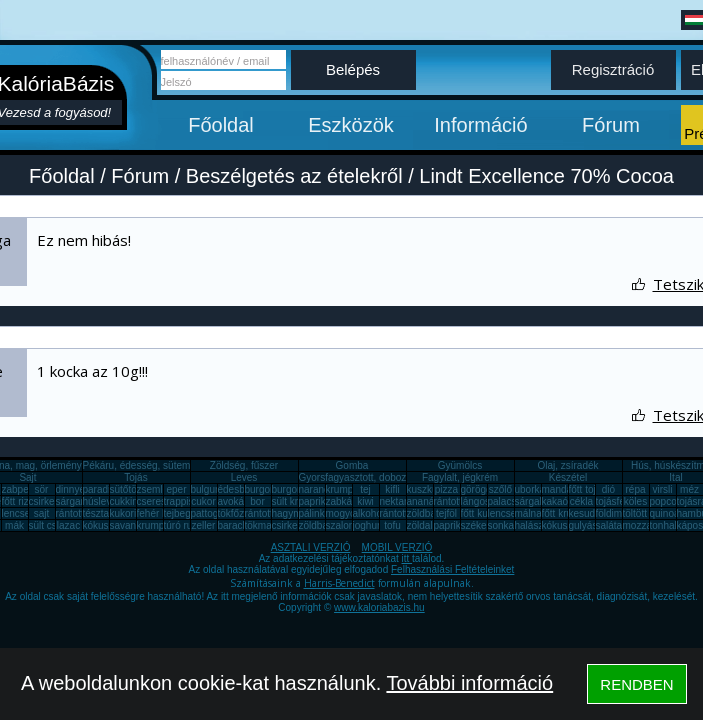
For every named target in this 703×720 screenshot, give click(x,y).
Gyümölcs (460, 465)
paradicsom (109, 489)
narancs (317, 489)
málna (528, 513)
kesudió (586, 513)
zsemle (153, 489)
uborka (530, 489)
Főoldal (221, 125)
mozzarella (647, 525)
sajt (42, 513)
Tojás (135, 477)
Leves (244, 477)
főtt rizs (18, 501)
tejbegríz (183, 513)
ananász (426, 501)
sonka (501, 525)
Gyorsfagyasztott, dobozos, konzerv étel (388, 477)
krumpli (342, 489)
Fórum (611, 125)
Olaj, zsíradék (567, 465)
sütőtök (126, 489)
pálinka (315, 513)
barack (233, 525)
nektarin (398, 501)
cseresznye (162, 501)
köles (635, 501)
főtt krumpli (566, 513)
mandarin (563, 489)
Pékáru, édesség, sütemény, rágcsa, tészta (178, 465)
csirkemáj (50, 501)
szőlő (500, 489)
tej (365, 489)
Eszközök (351, 125)
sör (42, 489)
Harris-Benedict (339, 583)
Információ (480, 125)
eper (176, 489)
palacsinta (510, 501)
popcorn (668, 501)
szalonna (346, 525)
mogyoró (345, 513)
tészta (96, 513)
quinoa (665, 513)
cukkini (125, 501)
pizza (446, 489)
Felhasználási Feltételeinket (452, 569)
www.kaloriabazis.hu (379, 607)
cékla (581, 501)
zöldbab (424, 513)
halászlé (533, 525)
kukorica (128, 513)
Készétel (568, 477)
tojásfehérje (622, 501)
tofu (392, 525)
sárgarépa (78, 501)
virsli (663, 489)
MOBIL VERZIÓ (397, 547)
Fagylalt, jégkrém (460, 477)
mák (14, 525)
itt (407, 558)
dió (608, 489)
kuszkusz (427, 489)
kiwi (365, 501)
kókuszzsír (106, 525)
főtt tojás (588, 489)
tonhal (663, 525)
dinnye (70, 489)
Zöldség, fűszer (244, 465)
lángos (475, 501)
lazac (68, 525)
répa (635, 489)
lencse (16, 513)
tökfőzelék (240, 513)
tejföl (446, 513)
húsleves (102, 501)
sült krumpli (297, 501)
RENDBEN (636, 684)
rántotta (262, 513)
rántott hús (457, 501)
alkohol (369, 513)
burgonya (266, 489)
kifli (392, 489)
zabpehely (25, 489)
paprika (315, 501)
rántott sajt (403, 513)
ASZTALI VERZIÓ (311, 547)
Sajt (27, 477)
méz (689, 489)
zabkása (344, 501)
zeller (204, 525)
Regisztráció (613, 69)
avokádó (237, 501)
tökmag (261, 525)
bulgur (205, 489)
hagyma (290, 513)
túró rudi (182, 525)
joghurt (368, 525)
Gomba (352, 465)
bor (257, 501)
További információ (469, 683)
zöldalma (427, 525)
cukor (203, 501)
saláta (609, 525)
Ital (675, 477)
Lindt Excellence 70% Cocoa (546, 176)
